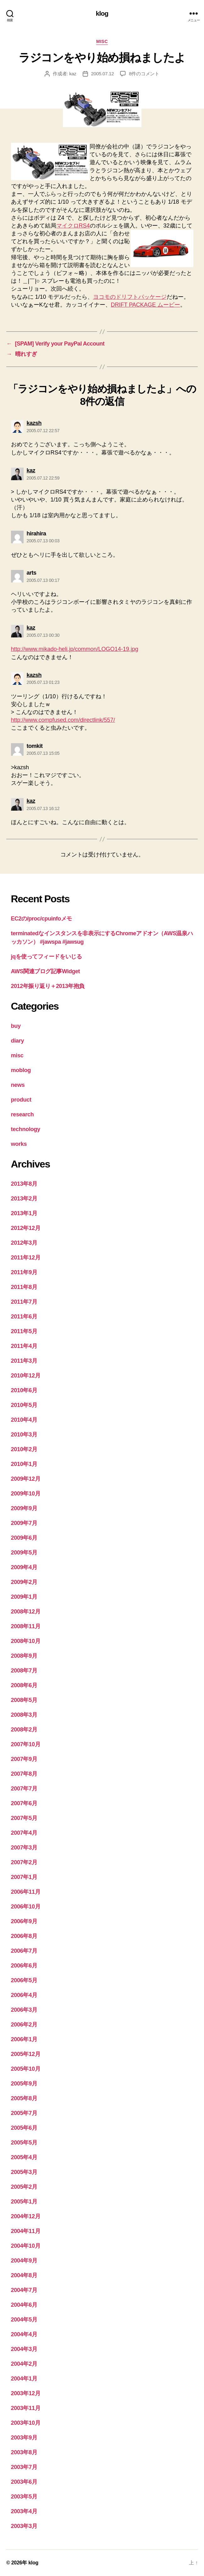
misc (102, 41)
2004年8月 (24, 2275)
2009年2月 (24, 1582)
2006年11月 (26, 1892)
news (18, 1085)
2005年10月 (26, 2069)
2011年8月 (24, 1287)
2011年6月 (24, 1316)
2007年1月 (24, 1877)
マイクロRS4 (73, 226)
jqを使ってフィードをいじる (46, 956)
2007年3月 (24, 1847)
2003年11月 (26, 2408)
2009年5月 (24, 1552)
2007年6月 (24, 1803)
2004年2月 (24, 2364)
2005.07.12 (102, 73)
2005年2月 (24, 2187)
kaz (72, 73)
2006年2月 (24, 2024)
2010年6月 (24, 1390)
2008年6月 (24, 1685)
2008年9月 (24, 1656)
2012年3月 (24, 1243)
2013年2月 (24, 1198)
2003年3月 (24, 2526)
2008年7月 (24, 1670)
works (19, 1144)
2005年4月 (24, 2157)
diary (17, 1041)
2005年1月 (24, 2201)
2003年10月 (26, 2423)
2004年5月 (24, 2319)
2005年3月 (24, 2172)
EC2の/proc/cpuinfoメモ (41, 918)
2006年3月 (24, 2010)
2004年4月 (24, 2334)
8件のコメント (144, 73)
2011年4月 (24, 1346)
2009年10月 (26, 1493)
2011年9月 (24, 1272)
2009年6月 (24, 1538)
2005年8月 (24, 2098)
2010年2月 (24, 1449)
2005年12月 (26, 2054)
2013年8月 (24, 1184)
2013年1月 (24, 1213)
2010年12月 (26, 1375)
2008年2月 (24, 1729)
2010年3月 (24, 1434)
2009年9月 (24, 1508)
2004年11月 (26, 2231)
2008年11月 (26, 1626)
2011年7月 (24, 1302)
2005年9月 (24, 2083)
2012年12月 (26, 1228)
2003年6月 (24, 2482)
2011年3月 (24, 1361)
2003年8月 (24, 2452)
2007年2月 (24, 1862)
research (22, 1114)
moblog (21, 1070)
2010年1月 (24, 1464)
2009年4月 (24, 1567)
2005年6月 (24, 2128)
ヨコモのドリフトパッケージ (130, 297)
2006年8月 (24, 1936)
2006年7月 (24, 1951)
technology (25, 1129)
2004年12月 (26, 2216)
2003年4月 (24, 2511)
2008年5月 (24, 1700)
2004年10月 (26, 2246)
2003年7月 (24, 2467)
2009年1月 (24, 1597)
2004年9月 (24, 2260)
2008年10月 (26, 1641)
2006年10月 (26, 1906)
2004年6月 (24, 2305)
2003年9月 (24, 2437)
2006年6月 (24, 1965)
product (21, 1100)
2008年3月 (24, 1715)
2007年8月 (24, 1774)
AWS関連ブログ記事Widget (45, 971)
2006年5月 (24, 1980)
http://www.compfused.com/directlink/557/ (63, 720)
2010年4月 (24, 1420)
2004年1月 (24, 2378)
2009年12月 (26, 1479)
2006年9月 (24, 1921)
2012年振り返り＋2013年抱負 (48, 986)
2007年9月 (24, 1759)
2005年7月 (24, 2113)
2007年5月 (24, 1818)
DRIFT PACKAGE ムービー (145, 305)
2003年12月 (26, 2393)
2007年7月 (24, 1788)
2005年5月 (24, 2142)
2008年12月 (26, 1611)
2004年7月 (24, 2290)
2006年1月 (24, 2039)
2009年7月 (24, 1523)
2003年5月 (24, 2496)
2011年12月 (26, 1257)
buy (16, 1026)
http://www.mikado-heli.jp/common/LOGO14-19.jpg (74, 649)
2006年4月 (24, 1995)
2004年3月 (24, 2349)
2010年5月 (24, 1405)
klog (102, 13)
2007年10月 (26, 1744)
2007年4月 (24, 1833)
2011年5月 (24, 1331)
